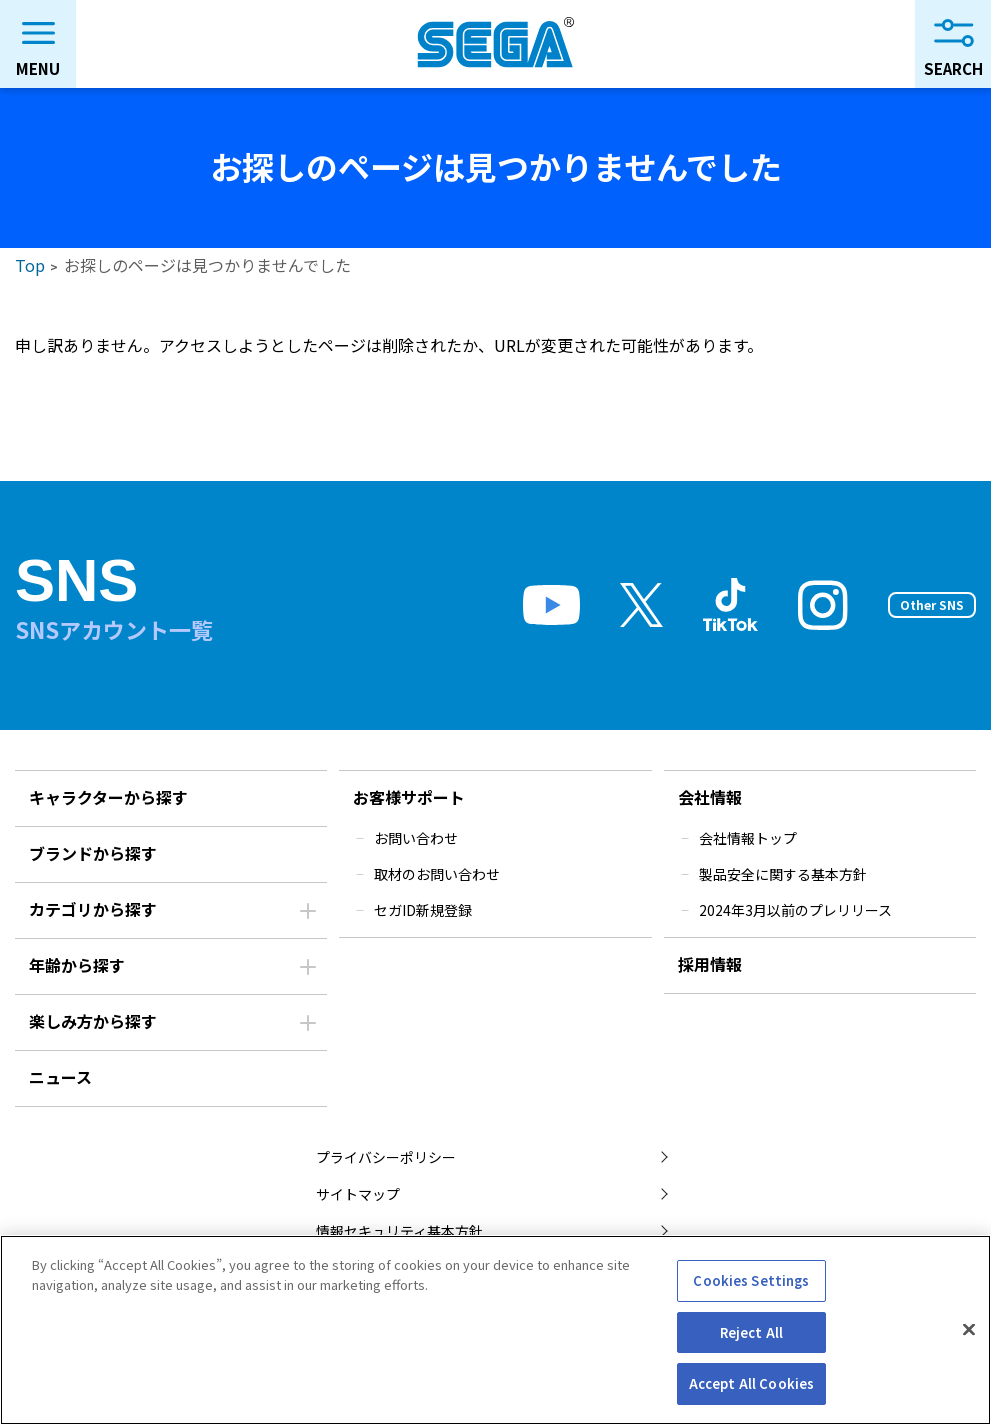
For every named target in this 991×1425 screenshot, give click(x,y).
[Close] (969, 1330)
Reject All (751, 1332)
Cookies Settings (751, 1280)
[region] (495, 1330)
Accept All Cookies (751, 1383)
